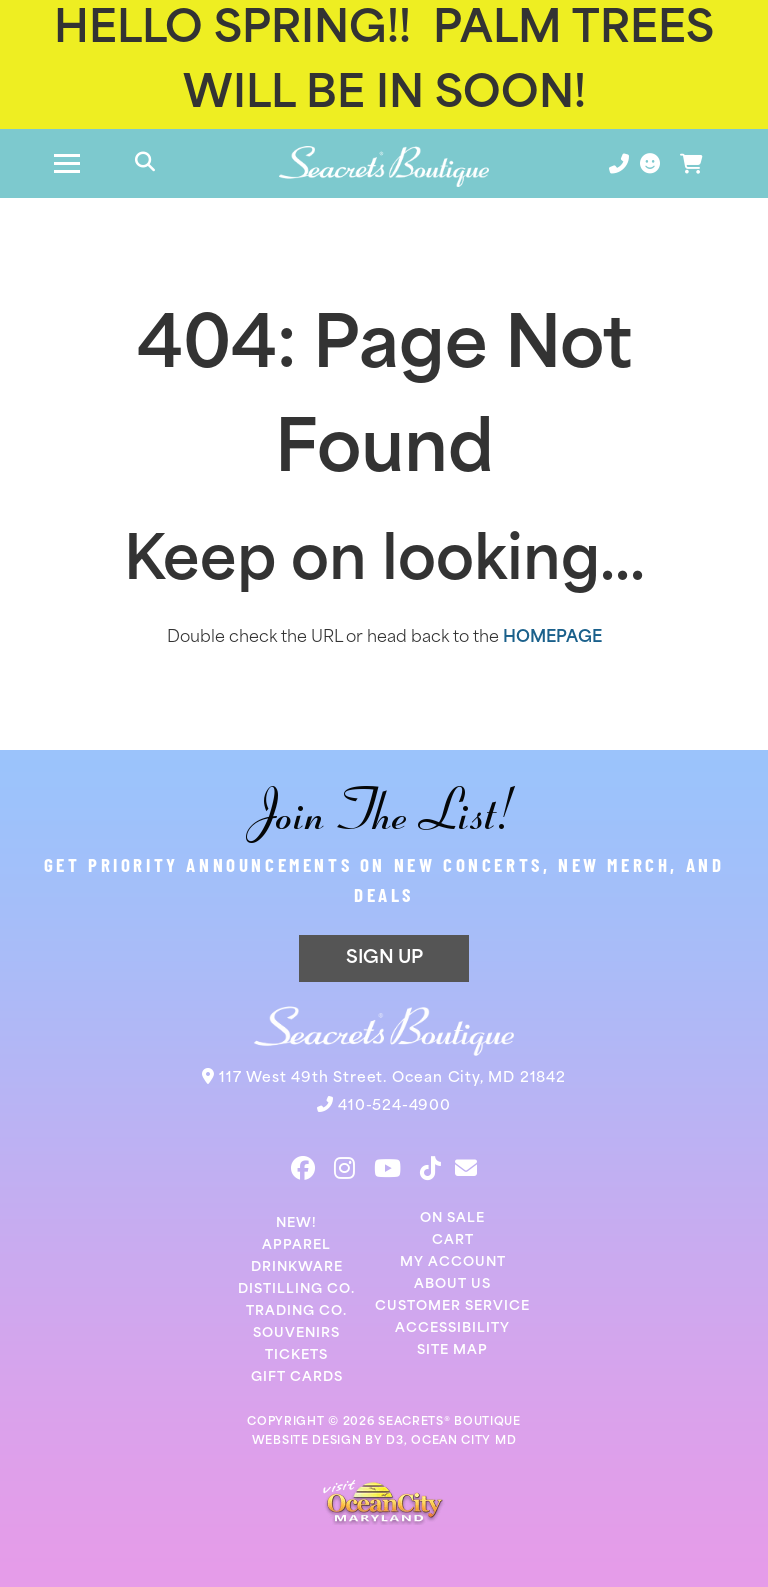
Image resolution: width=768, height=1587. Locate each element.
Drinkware (297, 1267)
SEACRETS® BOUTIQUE (449, 1422)
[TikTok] (430, 1168)
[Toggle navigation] (67, 164)
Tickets (296, 1355)
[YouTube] (387, 1168)
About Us (452, 1284)
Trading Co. (296, 1311)
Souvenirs (296, 1333)
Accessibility (452, 1328)
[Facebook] (303, 1168)
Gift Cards (297, 1377)
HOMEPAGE (552, 638)
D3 (394, 1441)
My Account (453, 1262)
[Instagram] (344, 1168)
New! (296, 1223)
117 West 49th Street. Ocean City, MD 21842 (392, 1078)
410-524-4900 (394, 1106)
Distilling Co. (296, 1289)
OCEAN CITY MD (463, 1441)
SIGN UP (384, 958)
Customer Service (452, 1306)
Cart (453, 1240)
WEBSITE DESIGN (307, 1441)
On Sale (452, 1218)
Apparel (296, 1245)
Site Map (452, 1350)
